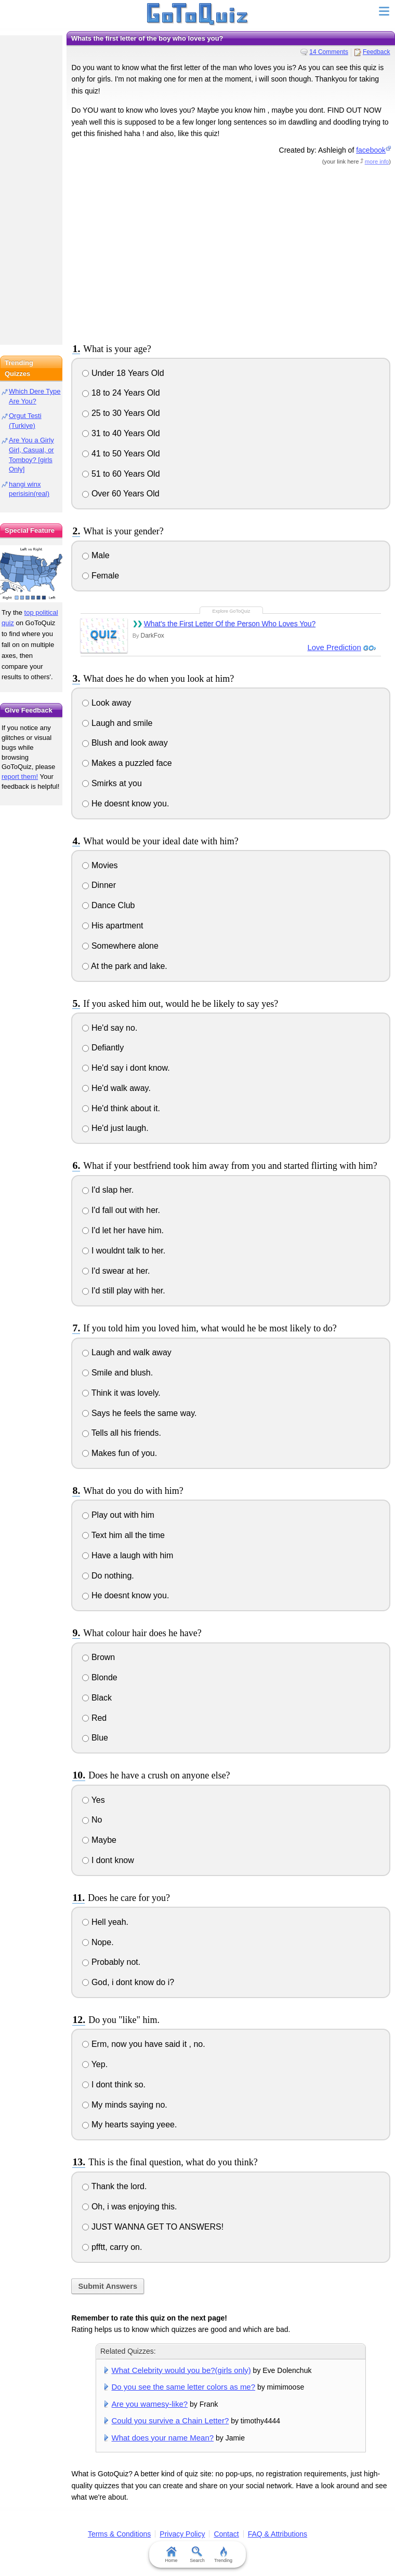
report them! (20, 776)
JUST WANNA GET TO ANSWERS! (152, 2226)
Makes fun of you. (119, 1453)
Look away (106, 702)
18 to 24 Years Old (121, 392)
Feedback (376, 52)
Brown (98, 1657)
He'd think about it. (121, 1108)
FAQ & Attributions (277, 2534)
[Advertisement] (230, 252)
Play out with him (118, 1514)
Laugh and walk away (126, 1352)
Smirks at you (111, 783)
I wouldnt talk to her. (123, 1250)
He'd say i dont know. (125, 1067)
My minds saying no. (124, 2104)
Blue (95, 1737)
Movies (99, 865)
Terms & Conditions (119, 2534)
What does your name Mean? (163, 2437)
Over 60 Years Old (120, 493)
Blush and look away (124, 742)
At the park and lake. (124, 966)
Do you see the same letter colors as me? (184, 2386)
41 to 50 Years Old (121, 453)
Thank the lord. (114, 2186)
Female (100, 575)
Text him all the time (123, 1535)
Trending (223, 2554)
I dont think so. (114, 2084)
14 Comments (328, 52)
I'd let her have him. (123, 1230)
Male (95, 555)
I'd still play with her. (123, 1290)
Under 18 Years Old (123, 373)
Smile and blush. (117, 1372)
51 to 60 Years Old (121, 473)
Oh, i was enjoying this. (129, 2206)
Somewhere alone (120, 945)
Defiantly (103, 1047)
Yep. (95, 2064)
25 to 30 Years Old (121, 413)
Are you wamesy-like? (150, 2403)
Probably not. (111, 1962)
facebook (371, 150)
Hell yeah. (105, 1922)
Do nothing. (108, 1575)
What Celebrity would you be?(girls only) (181, 2370)
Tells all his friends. (121, 1432)
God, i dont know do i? (128, 1982)
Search (197, 2554)
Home (171, 2554)
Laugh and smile (117, 723)
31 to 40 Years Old (121, 433)
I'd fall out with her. (121, 1210)
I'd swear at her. (116, 1270)
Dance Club (108, 905)
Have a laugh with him (127, 1555)
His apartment (112, 925)
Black (97, 1697)
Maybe (99, 1840)
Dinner (99, 885)
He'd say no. (109, 1027)
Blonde (99, 1677)
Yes (93, 1800)
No (92, 1819)
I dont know (108, 1860)
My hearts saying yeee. (129, 2124)
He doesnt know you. (125, 803)
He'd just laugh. (115, 1128)
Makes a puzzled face (127, 763)
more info (377, 161)
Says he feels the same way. (139, 1413)
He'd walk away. (116, 1088)
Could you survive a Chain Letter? (170, 2420)
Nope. (97, 1942)
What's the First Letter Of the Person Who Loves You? (230, 623)
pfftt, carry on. (112, 2247)
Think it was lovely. (121, 1392)
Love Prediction (334, 647)
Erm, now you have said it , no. (143, 2044)
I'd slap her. (108, 1189)
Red (94, 1718)
